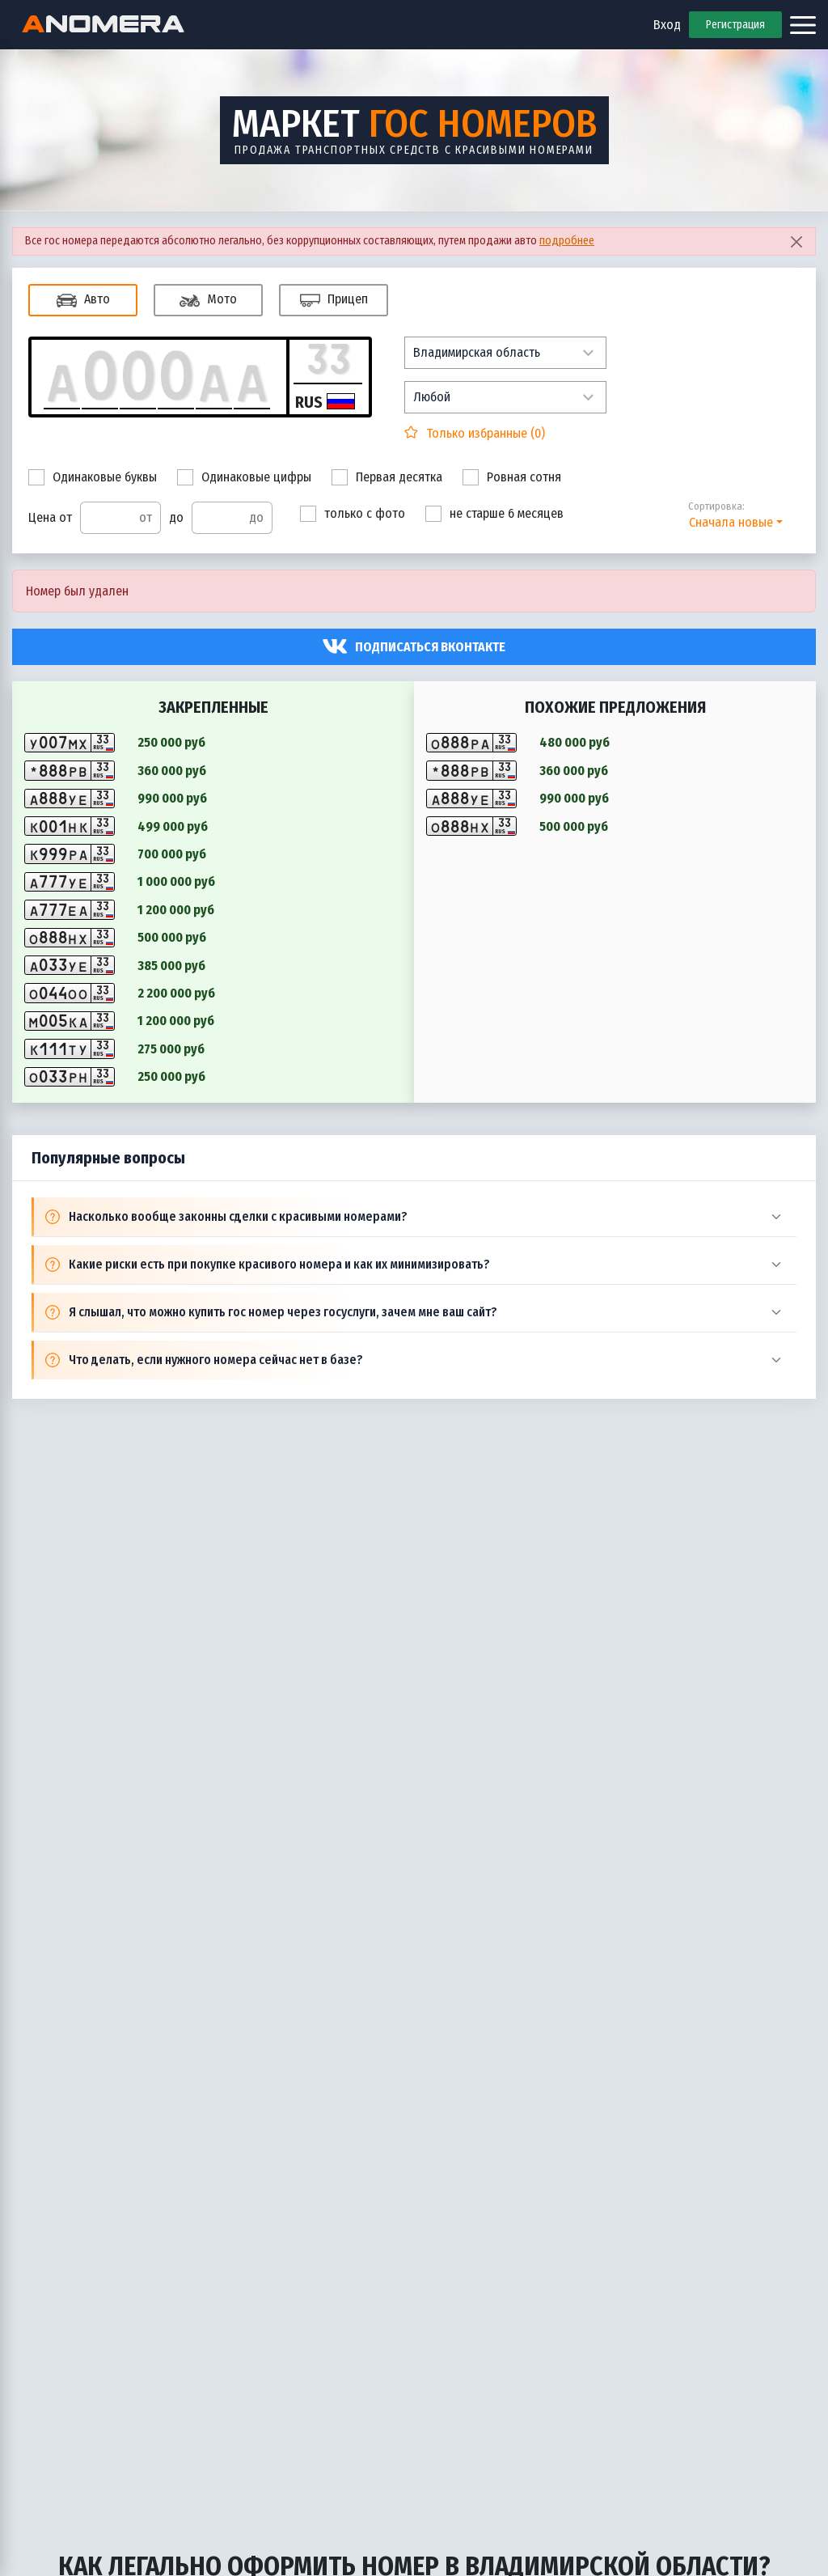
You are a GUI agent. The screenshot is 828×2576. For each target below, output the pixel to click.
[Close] (796, 241)
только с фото (352, 514)
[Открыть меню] (803, 25)
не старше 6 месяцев (494, 514)
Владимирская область (476, 352)
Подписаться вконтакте (430, 647)
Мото (208, 300)
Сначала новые (731, 522)
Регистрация (735, 25)
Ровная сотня (512, 477)
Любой (431, 397)
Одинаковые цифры (244, 477)
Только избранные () (484, 433)
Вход (667, 24)
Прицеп (334, 300)
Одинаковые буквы (92, 477)
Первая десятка (387, 477)
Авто (83, 300)
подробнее (566, 241)
